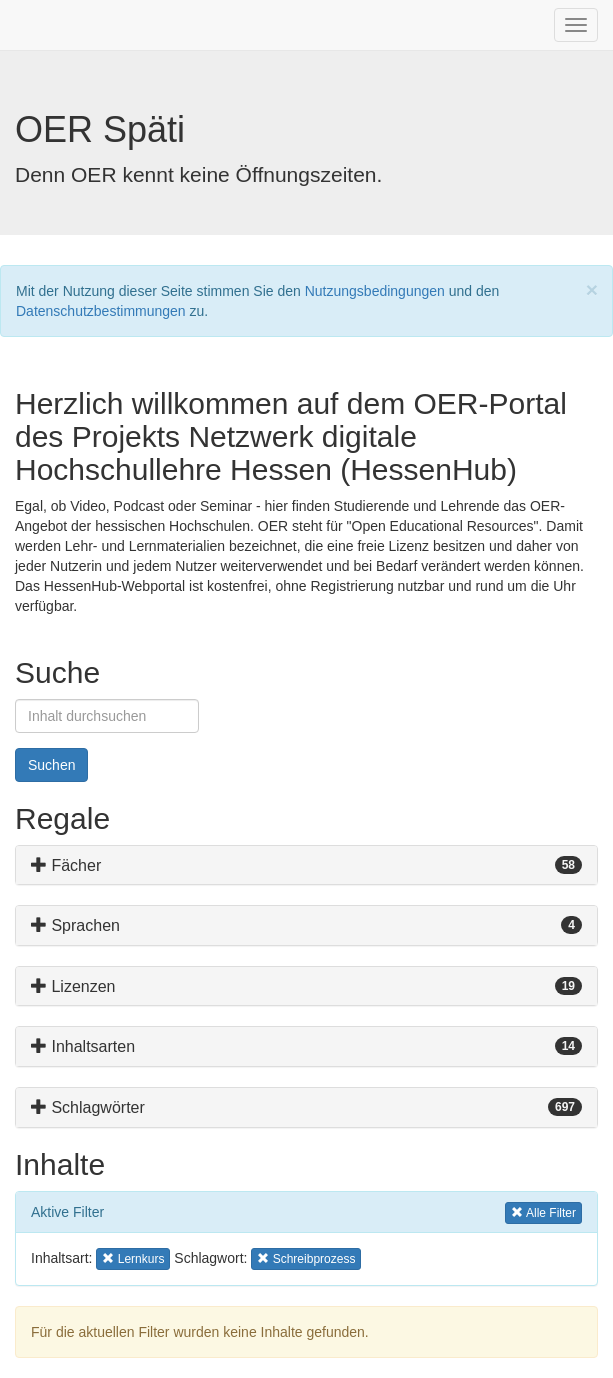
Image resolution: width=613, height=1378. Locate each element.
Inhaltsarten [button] (83, 1046)
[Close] (592, 289)
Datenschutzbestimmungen (101, 311)
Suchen (51, 765)
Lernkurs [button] (133, 1257)
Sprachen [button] (75, 925)
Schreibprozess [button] (306, 1257)
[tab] (306, 865)
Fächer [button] (66, 865)
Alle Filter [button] (543, 1211)
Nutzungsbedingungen (375, 291)
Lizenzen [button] (73, 986)
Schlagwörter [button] (88, 1107)
